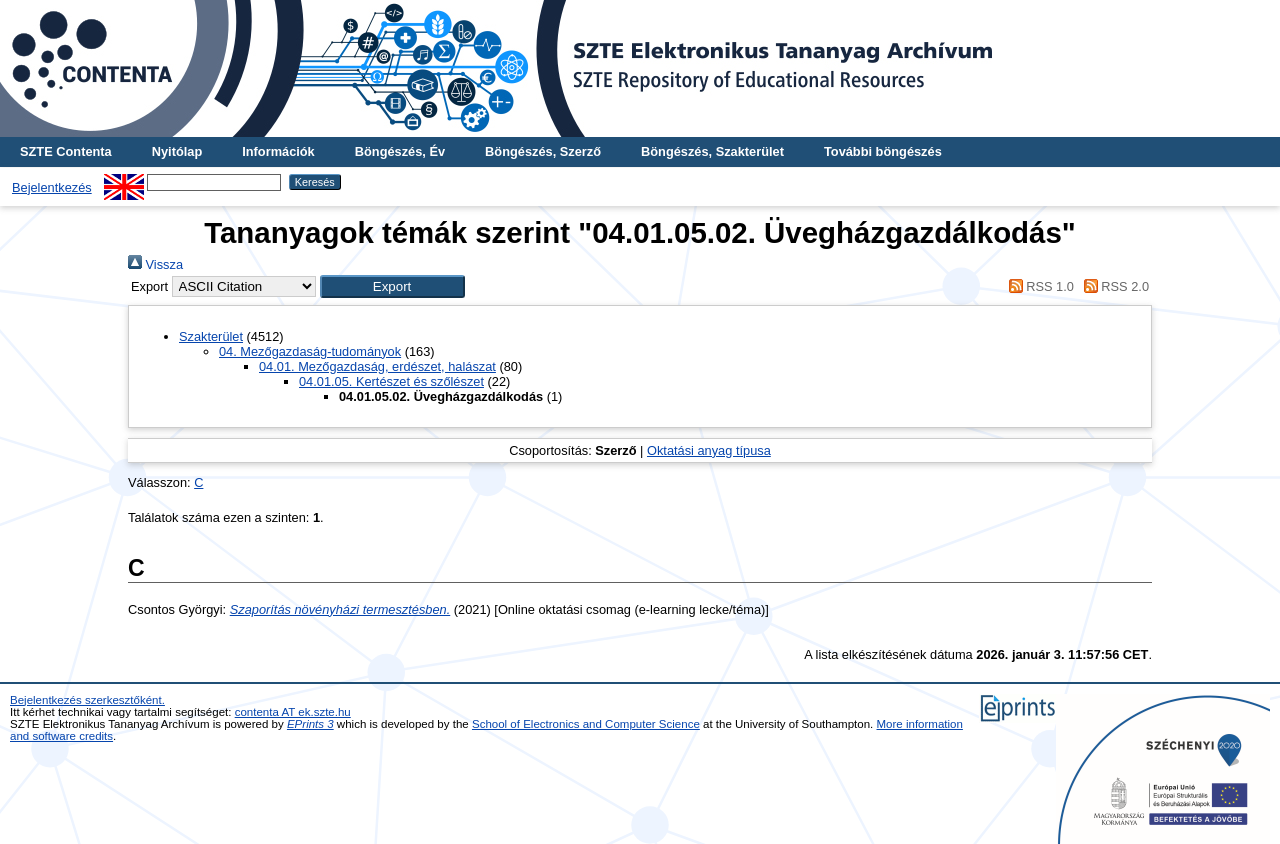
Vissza (155, 264)
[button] (392, 286)
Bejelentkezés (52, 187)
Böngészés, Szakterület (712, 151)
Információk (278, 151)
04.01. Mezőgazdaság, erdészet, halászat (377, 366)
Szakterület (211, 336)
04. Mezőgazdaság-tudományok (310, 351)
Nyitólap (177, 151)
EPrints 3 (310, 724)
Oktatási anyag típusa (709, 450)
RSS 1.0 (1038, 286)
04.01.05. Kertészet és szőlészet (391, 381)
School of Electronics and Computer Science (586, 724)
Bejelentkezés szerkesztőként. (87, 700)
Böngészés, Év (400, 151)
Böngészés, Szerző (543, 151)
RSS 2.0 (1113, 286)
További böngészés (883, 151)
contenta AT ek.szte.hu (293, 712)
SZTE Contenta (66, 151)
